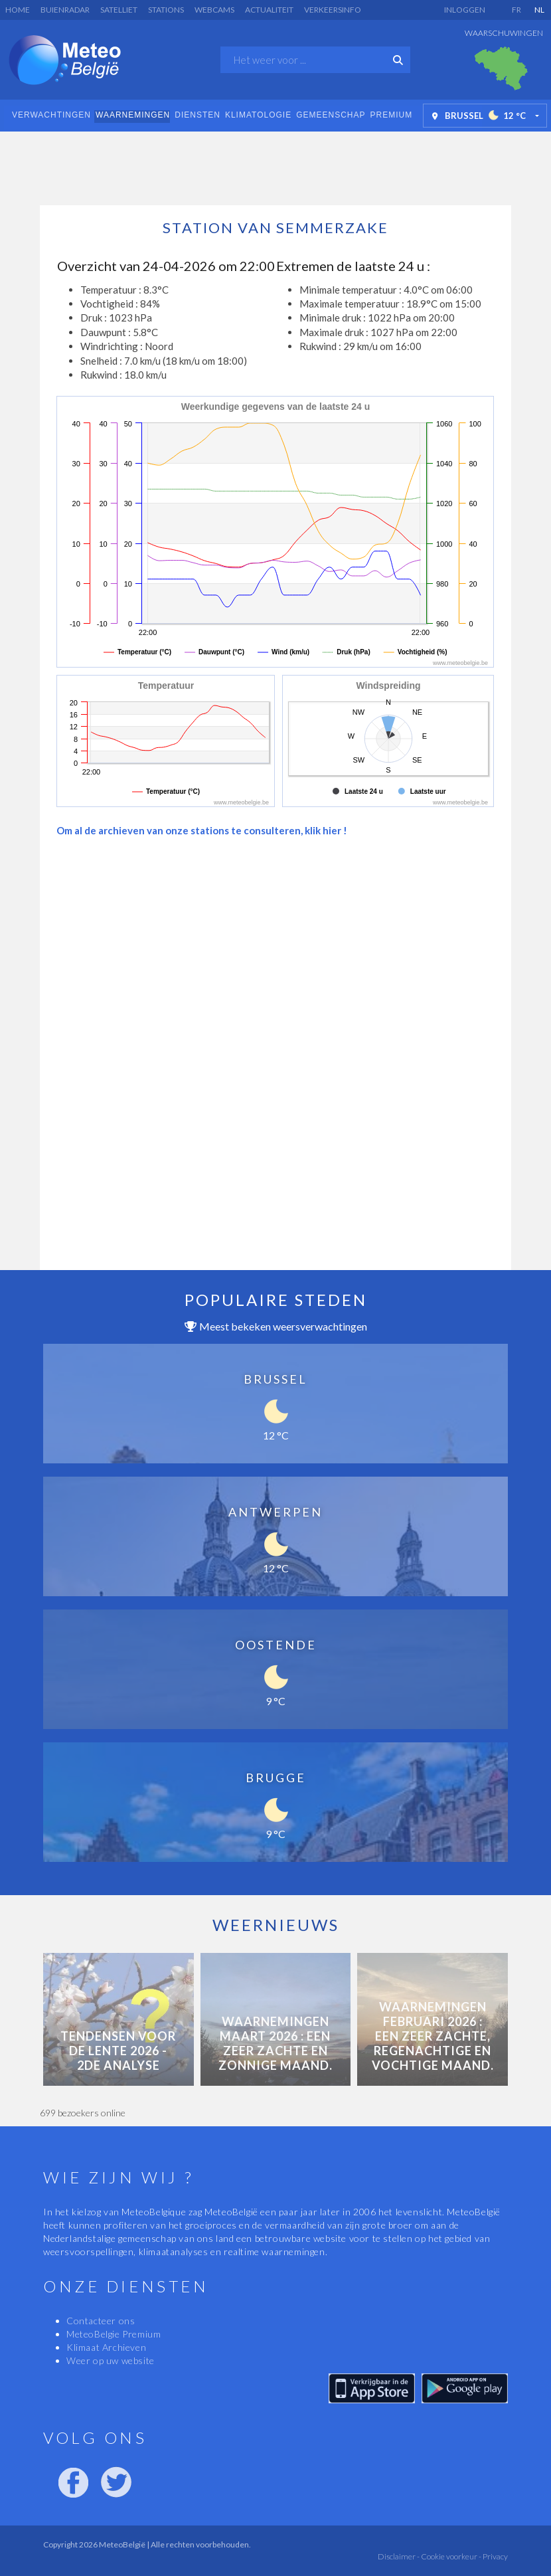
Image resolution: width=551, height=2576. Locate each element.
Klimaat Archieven (106, 2347)
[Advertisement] (275, 165)
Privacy (494, 2556)
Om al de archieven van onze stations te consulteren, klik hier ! (201, 830)
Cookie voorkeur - (450, 2556)
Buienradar (65, 10)
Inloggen (464, 10)
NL (539, 10)
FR (516, 10)
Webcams (214, 10)
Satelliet (118, 10)
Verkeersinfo (332, 10)
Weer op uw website (110, 2360)
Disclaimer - (399, 2556)
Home (17, 10)
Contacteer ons (100, 2320)
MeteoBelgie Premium (113, 2334)
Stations (166, 10)
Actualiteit (269, 10)
